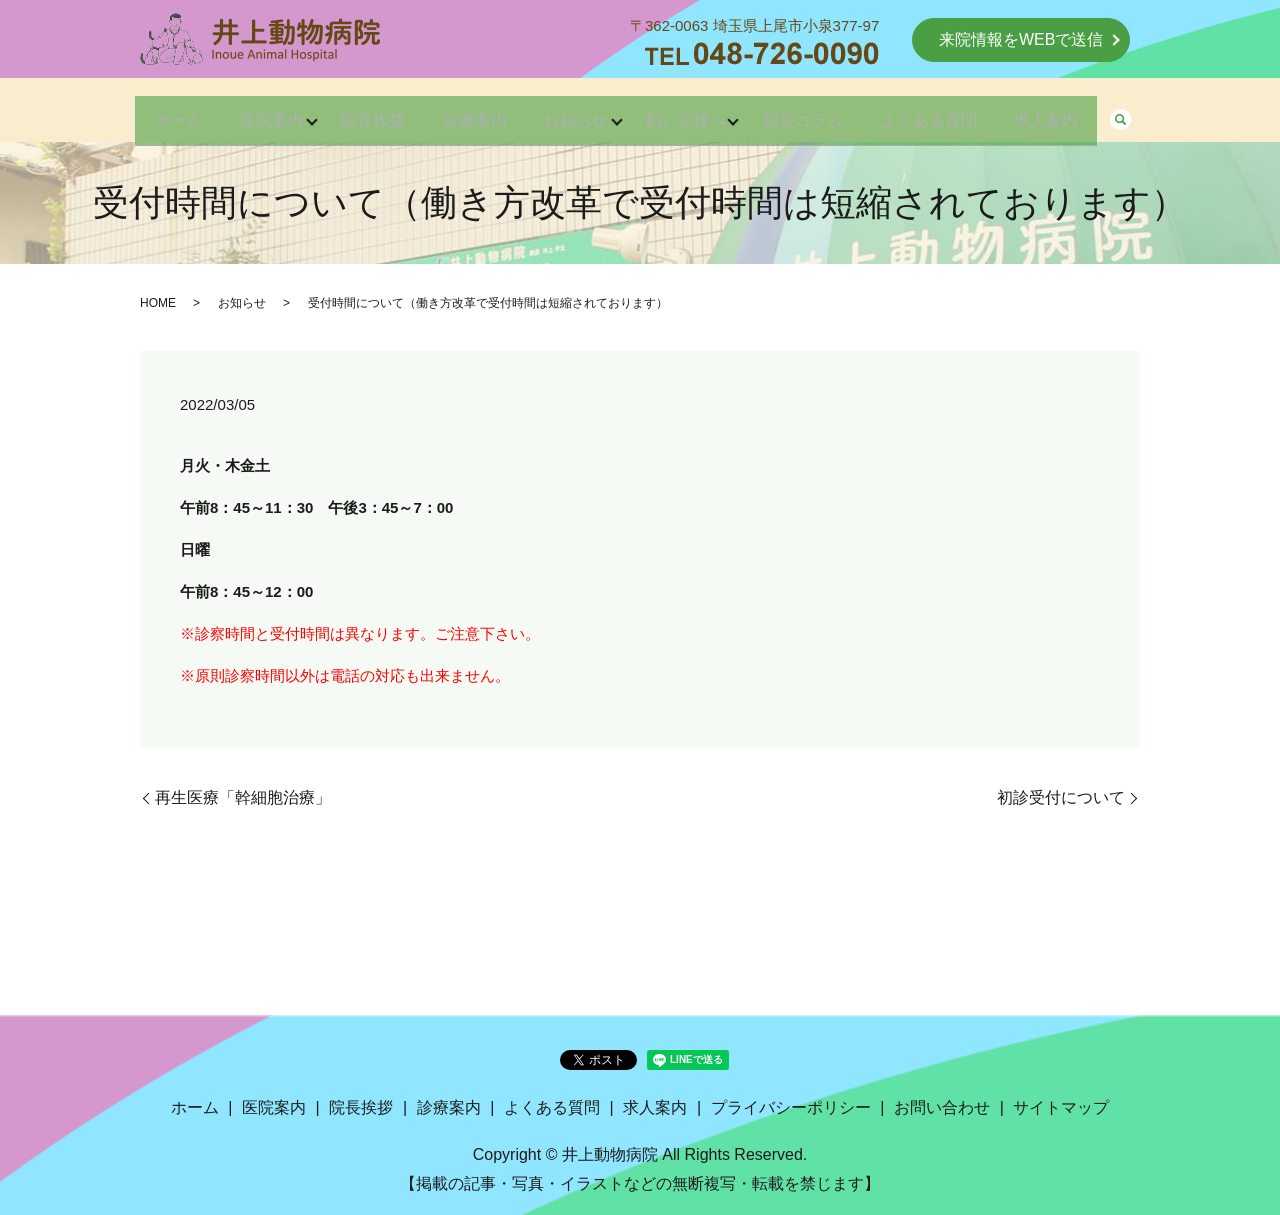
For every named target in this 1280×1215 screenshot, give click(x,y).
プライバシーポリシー (791, 1107)
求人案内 (1088, 111)
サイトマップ (1061, 1107)
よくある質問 (960, 111)
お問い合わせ (942, 1107)
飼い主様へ (696, 111)
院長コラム (824, 111)
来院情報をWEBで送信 (1021, 39)
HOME (158, 303)
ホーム (136, 111)
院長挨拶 (352, 111)
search (1168, 113)
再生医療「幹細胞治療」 (243, 797)
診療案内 (464, 111)
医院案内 (240, 111)
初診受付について (1061, 797)
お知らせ (576, 111)
